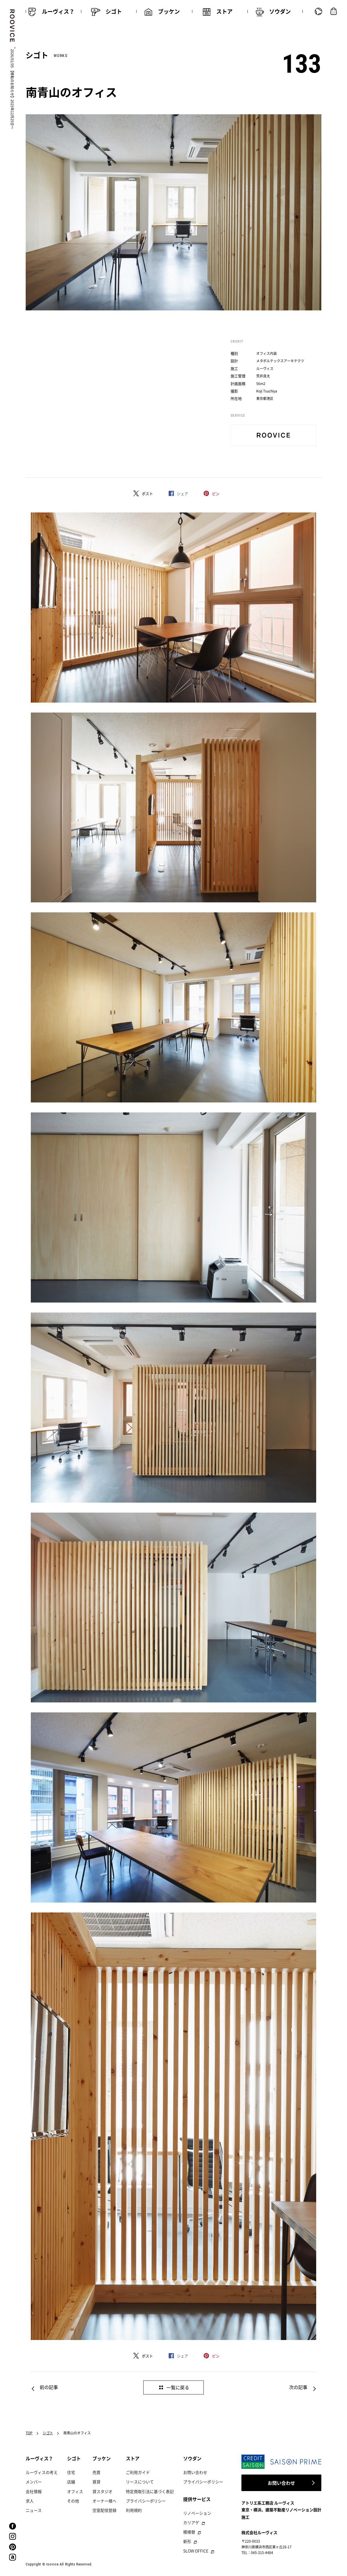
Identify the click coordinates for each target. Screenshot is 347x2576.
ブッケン (101, 2458)
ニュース (34, 2510)
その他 (73, 2501)
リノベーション (197, 2513)
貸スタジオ (102, 2491)
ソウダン (192, 2458)
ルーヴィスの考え (42, 2472)
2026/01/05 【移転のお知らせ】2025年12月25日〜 (12, 89)
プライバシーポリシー (146, 2501)
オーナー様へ (104, 2501)
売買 (96, 2472)
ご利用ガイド (138, 2472)
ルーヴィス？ (39, 2458)
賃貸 (96, 2482)
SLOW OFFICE (195, 2550)
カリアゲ (191, 2522)
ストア (133, 2458)
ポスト (147, 493)
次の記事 (298, 2387)
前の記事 (49, 2387)
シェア (182, 493)
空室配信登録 (104, 2510)
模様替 (189, 2532)
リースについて (140, 2482)
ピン (215, 493)
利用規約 (134, 2510)
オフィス (75, 2491)
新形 (187, 2541)
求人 (30, 2501)
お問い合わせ (195, 2472)
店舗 (71, 2482)
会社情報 (34, 2491)
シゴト (48, 2432)
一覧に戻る (177, 2387)
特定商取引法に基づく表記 (150, 2491)
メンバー (34, 2482)
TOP (29, 2432)
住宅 (71, 2472)
